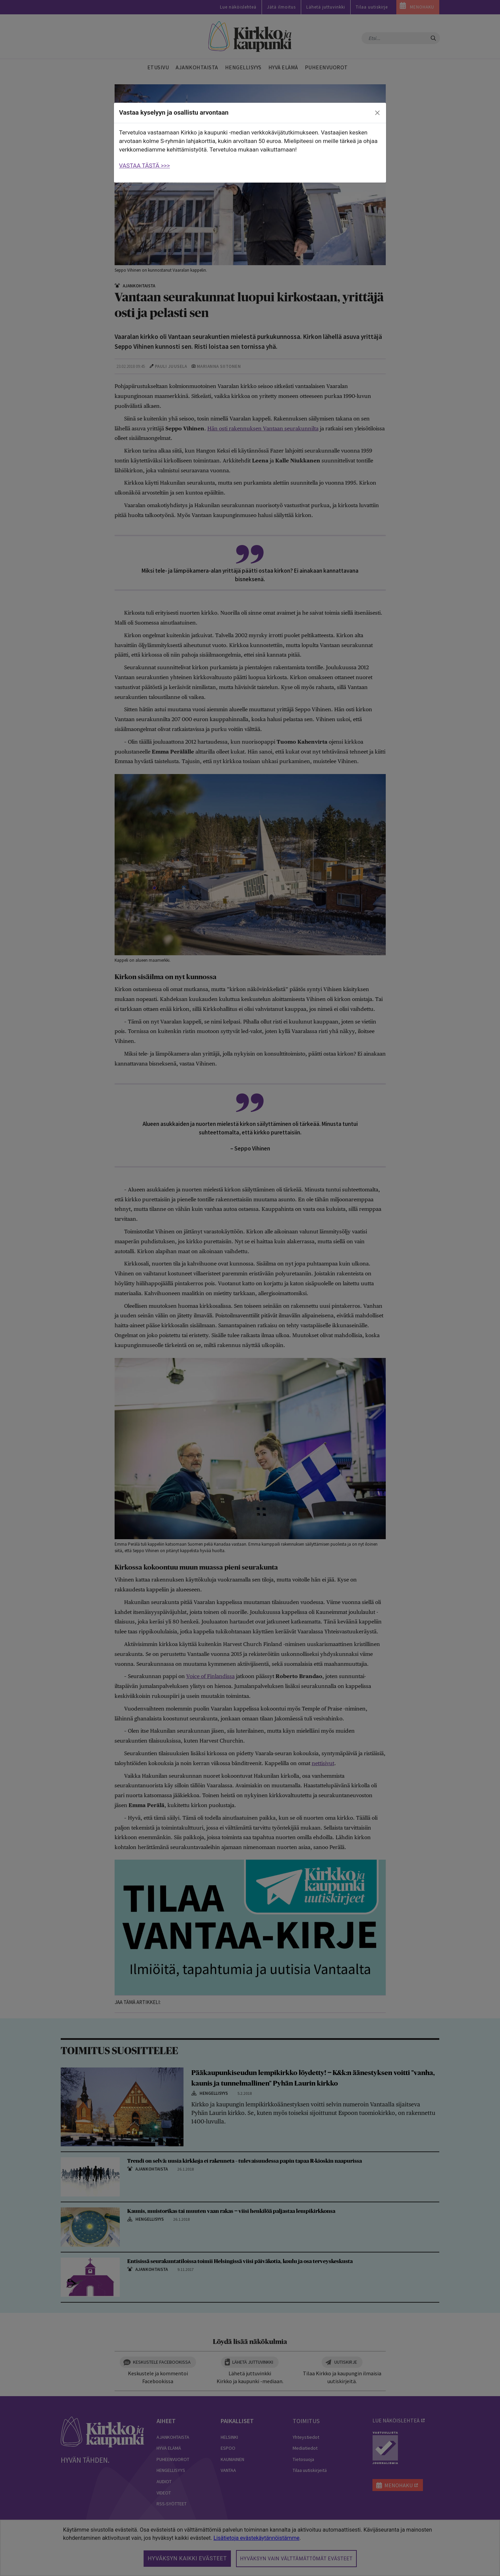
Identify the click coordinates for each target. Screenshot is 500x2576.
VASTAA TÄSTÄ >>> (144, 165)
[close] (377, 113)
